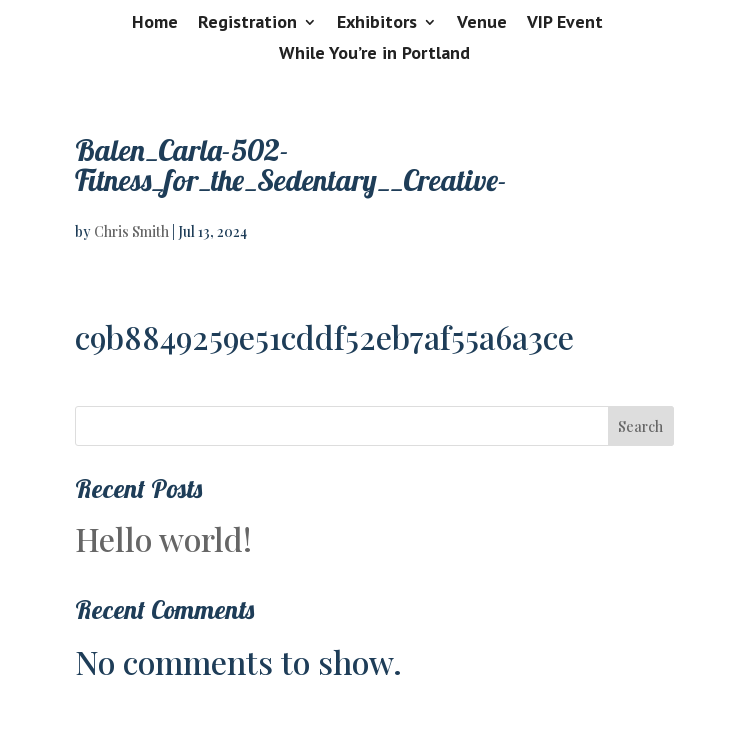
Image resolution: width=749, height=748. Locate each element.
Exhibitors (377, 23)
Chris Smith (131, 231)
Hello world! (163, 538)
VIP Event (565, 23)
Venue (482, 23)
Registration (247, 23)
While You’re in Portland (374, 54)
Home (155, 23)
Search (640, 426)
